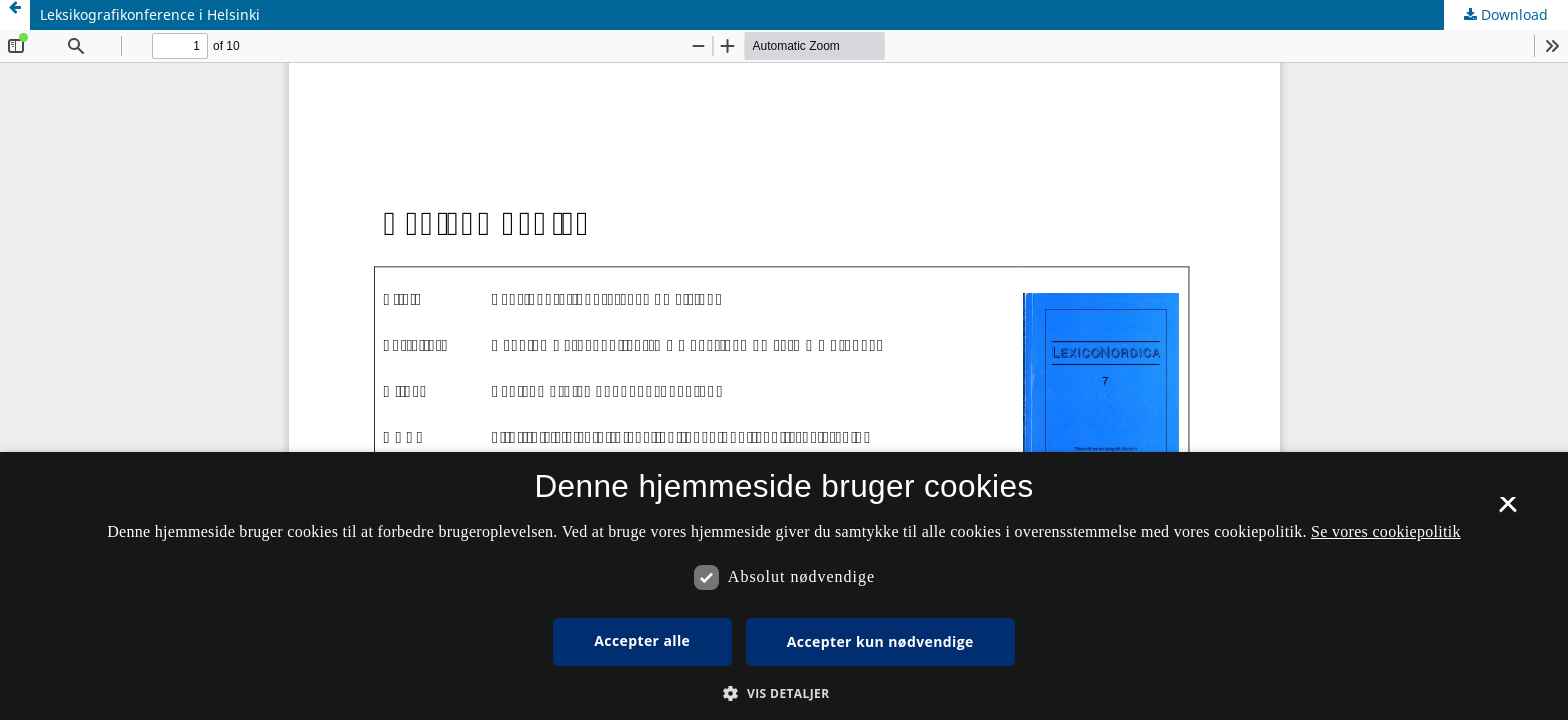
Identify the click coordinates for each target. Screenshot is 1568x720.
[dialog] (784, 586)
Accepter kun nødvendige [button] (880, 641)
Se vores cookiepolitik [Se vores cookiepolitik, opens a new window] (1386, 531)
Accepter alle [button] (642, 640)
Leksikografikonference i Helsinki (150, 14)
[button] (783, 693)
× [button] (1507, 511)
